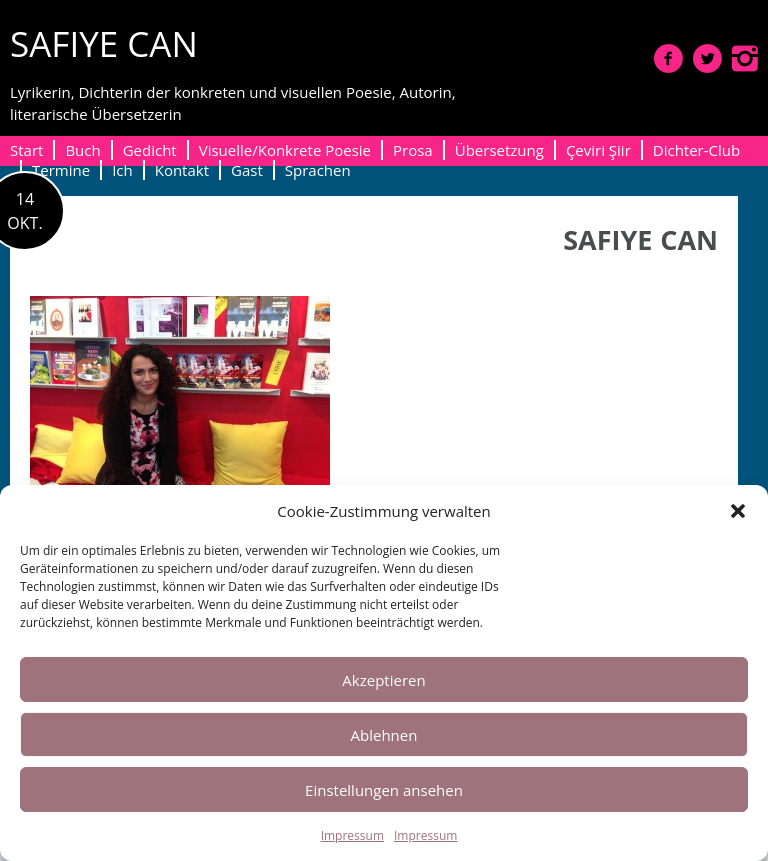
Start (26, 150)
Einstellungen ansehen (384, 790)
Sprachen (318, 170)
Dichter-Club (696, 150)
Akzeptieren (383, 680)
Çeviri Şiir (598, 150)
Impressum (352, 835)
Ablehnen (384, 735)
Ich (122, 170)
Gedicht (150, 150)
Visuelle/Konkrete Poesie (285, 150)
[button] (738, 511)
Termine (61, 170)
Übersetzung (499, 150)
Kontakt (182, 170)
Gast (247, 170)
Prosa (413, 150)
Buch (82, 150)
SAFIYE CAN (104, 43)
